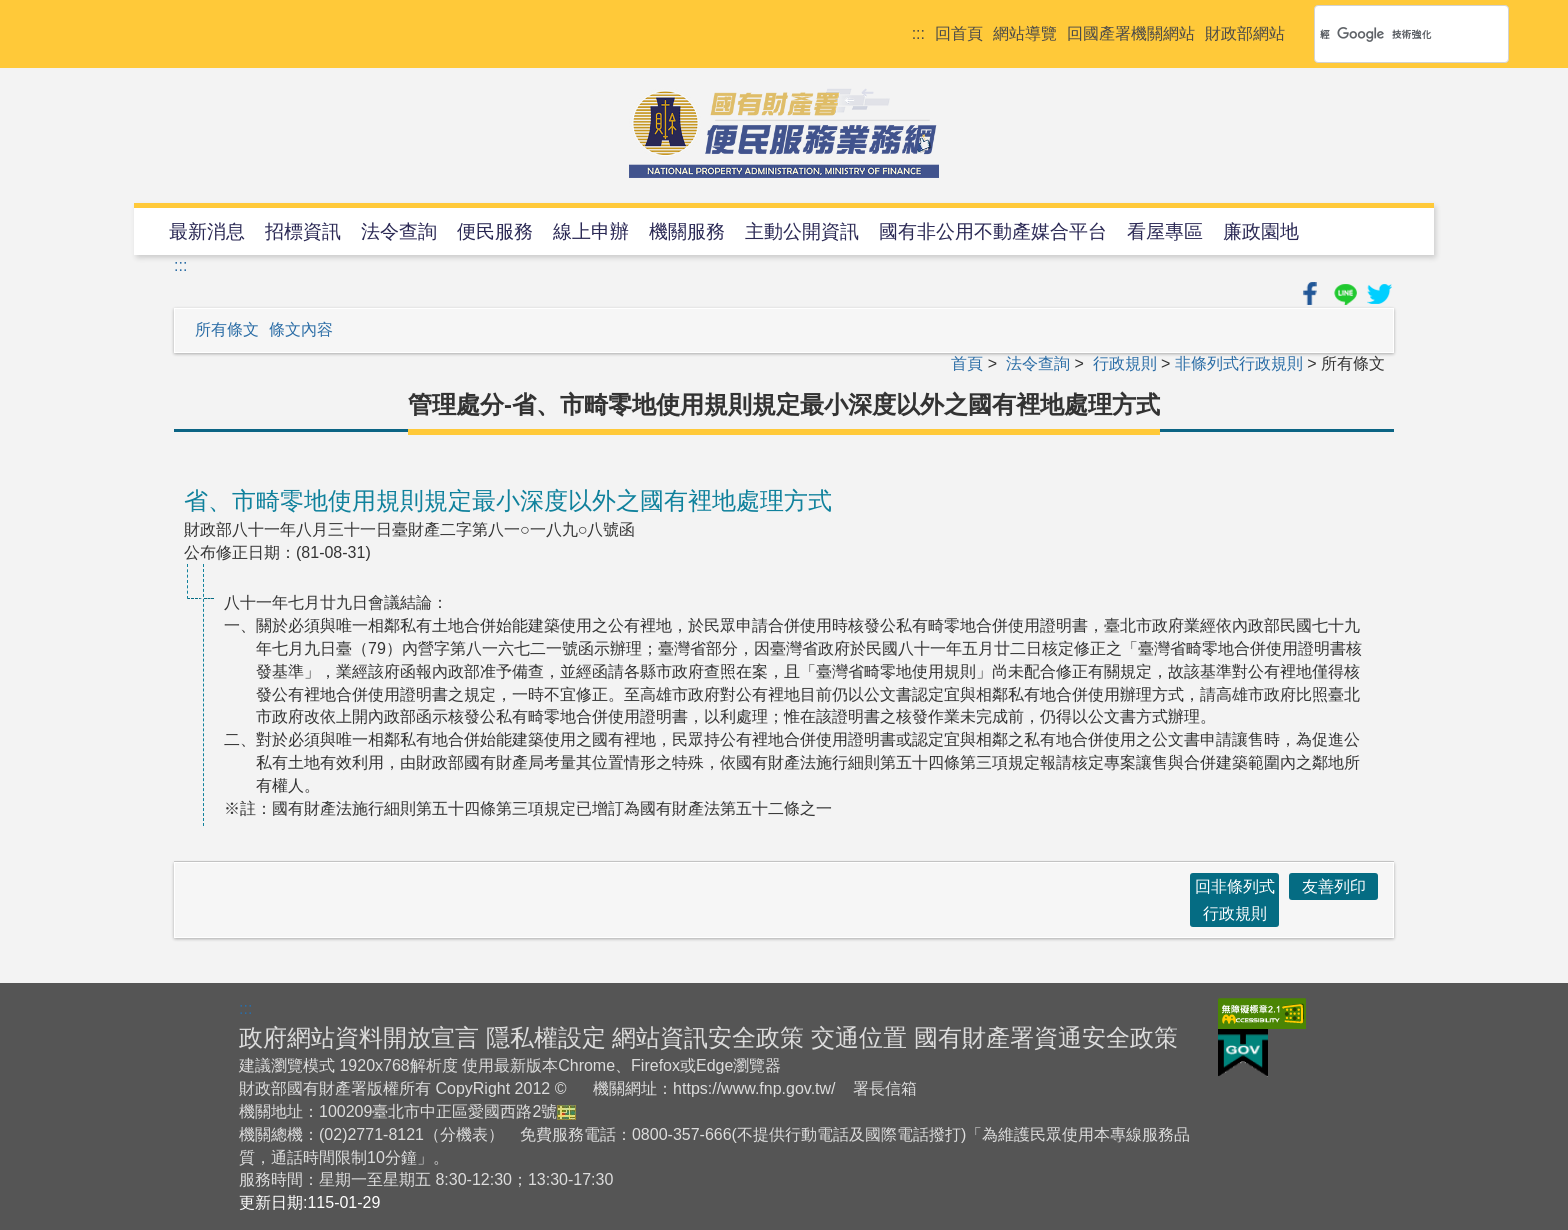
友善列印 (1334, 886)
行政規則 (1125, 363)
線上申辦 (591, 231)
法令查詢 (399, 231)
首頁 (967, 363)
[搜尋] (1385, 34)
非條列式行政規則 (1239, 363)
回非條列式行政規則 (1235, 900)
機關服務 (687, 231)
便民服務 (495, 231)
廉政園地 (1261, 231)
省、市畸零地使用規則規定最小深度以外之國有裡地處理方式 (508, 500)
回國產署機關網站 (1131, 33)
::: (918, 33)
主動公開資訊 (802, 231)
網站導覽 (1025, 33)
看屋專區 (1165, 231)
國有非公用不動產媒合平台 (993, 231)
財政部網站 (1245, 33)
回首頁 (959, 33)
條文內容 (301, 329)
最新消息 (207, 231)
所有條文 (227, 329)
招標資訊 (303, 231)
